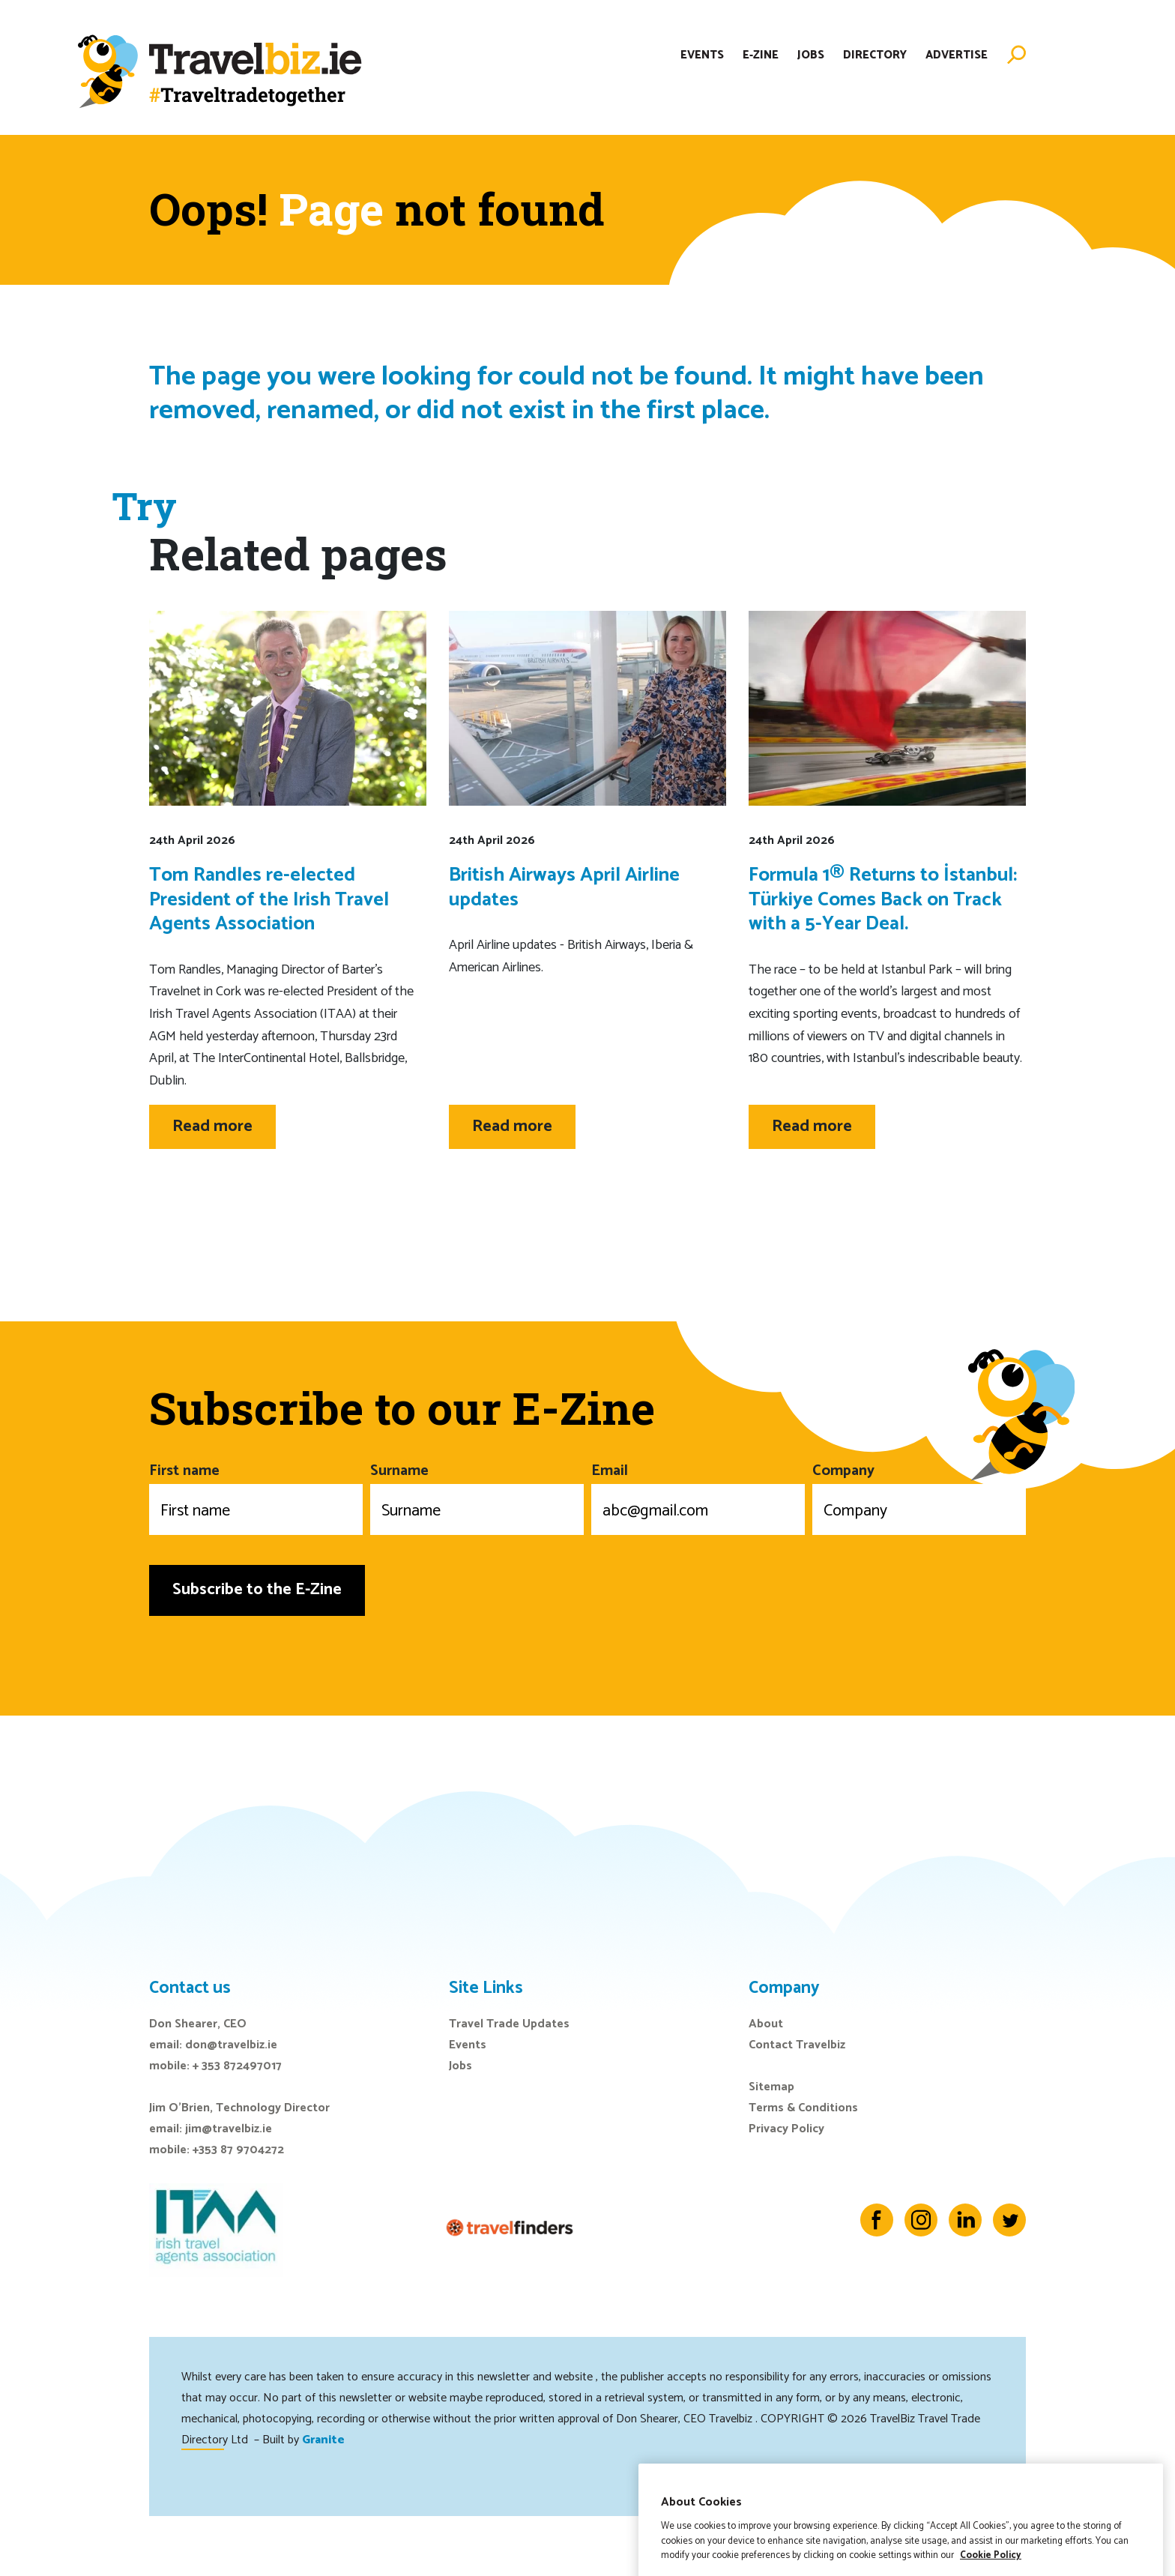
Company (919, 1497)
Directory (875, 55)
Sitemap (771, 2087)
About (766, 2024)
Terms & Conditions (803, 2108)
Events (702, 55)
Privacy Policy (786, 2129)
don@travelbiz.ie (231, 2045)
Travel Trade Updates (509, 2024)
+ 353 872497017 (237, 2066)
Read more (212, 1126)
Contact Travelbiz (797, 2045)
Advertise (956, 55)
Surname (477, 1497)
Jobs (810, 55)
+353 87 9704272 (238, 2150)
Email (698, 1497)
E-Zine (761, 55)
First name (256, 1497)
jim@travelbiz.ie (228, 2129)
